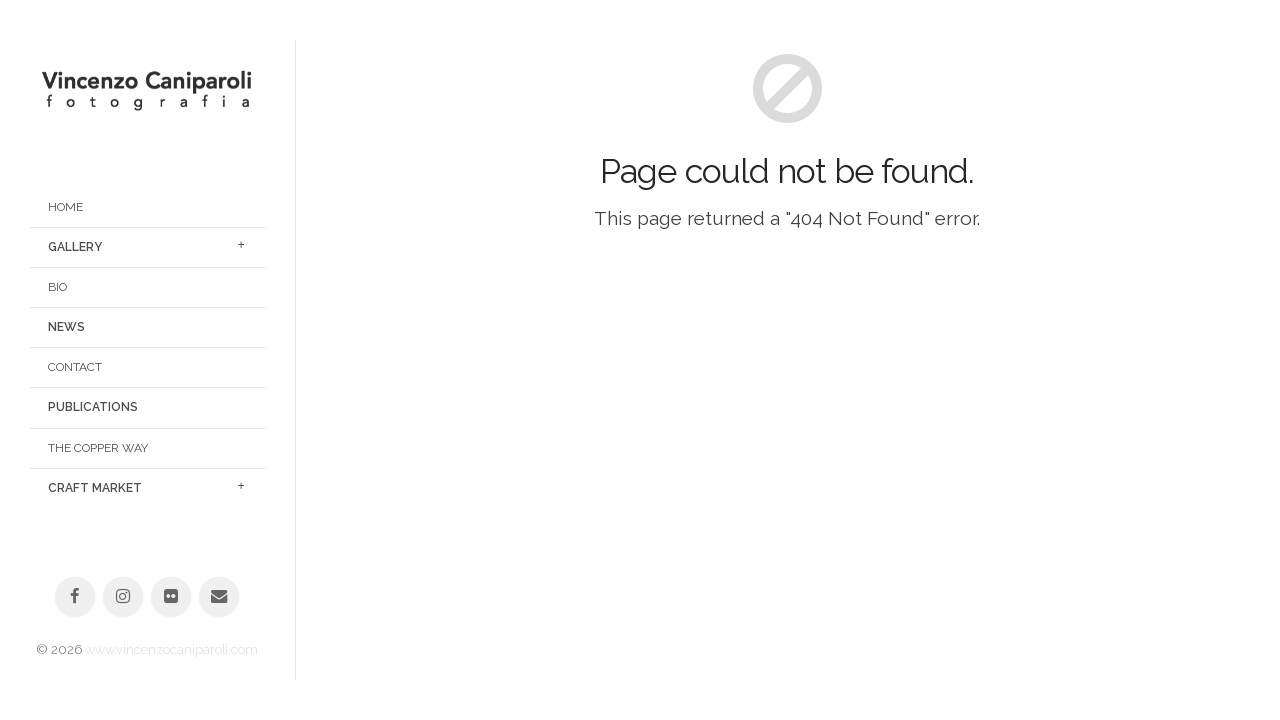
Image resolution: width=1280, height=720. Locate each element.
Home (65, 207)
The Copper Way (98, 448)
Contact (75, 367)
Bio (57, 287)
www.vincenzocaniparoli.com (171, 649)
